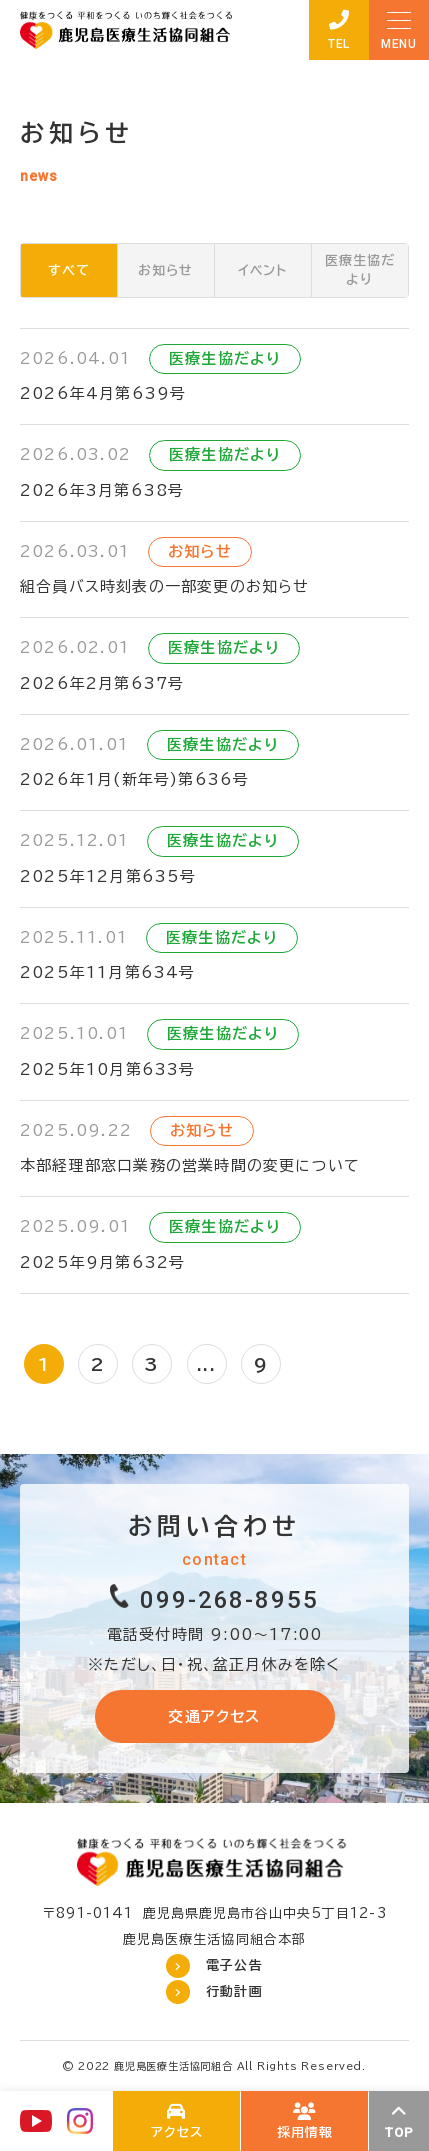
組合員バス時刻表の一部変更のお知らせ (165, 586)
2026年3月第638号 (102, 490)
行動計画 (234, 1991)
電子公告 (234, 1965)
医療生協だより (360, 270)
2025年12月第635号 (108, 876)
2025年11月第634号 (108, 972)
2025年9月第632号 (102, 1262)
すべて (69, 270)
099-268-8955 (229, 1600)
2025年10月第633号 (108, 1069)
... (206, 1364)
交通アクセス (214, 1716)
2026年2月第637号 (102, 683)
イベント (262, 270)
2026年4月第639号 (103, 393)
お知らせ (165, 270)
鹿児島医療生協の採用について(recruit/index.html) (305, 2121)
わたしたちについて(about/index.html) (177, 2121)
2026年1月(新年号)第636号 (134, 779)
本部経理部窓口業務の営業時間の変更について (190, 1165)
